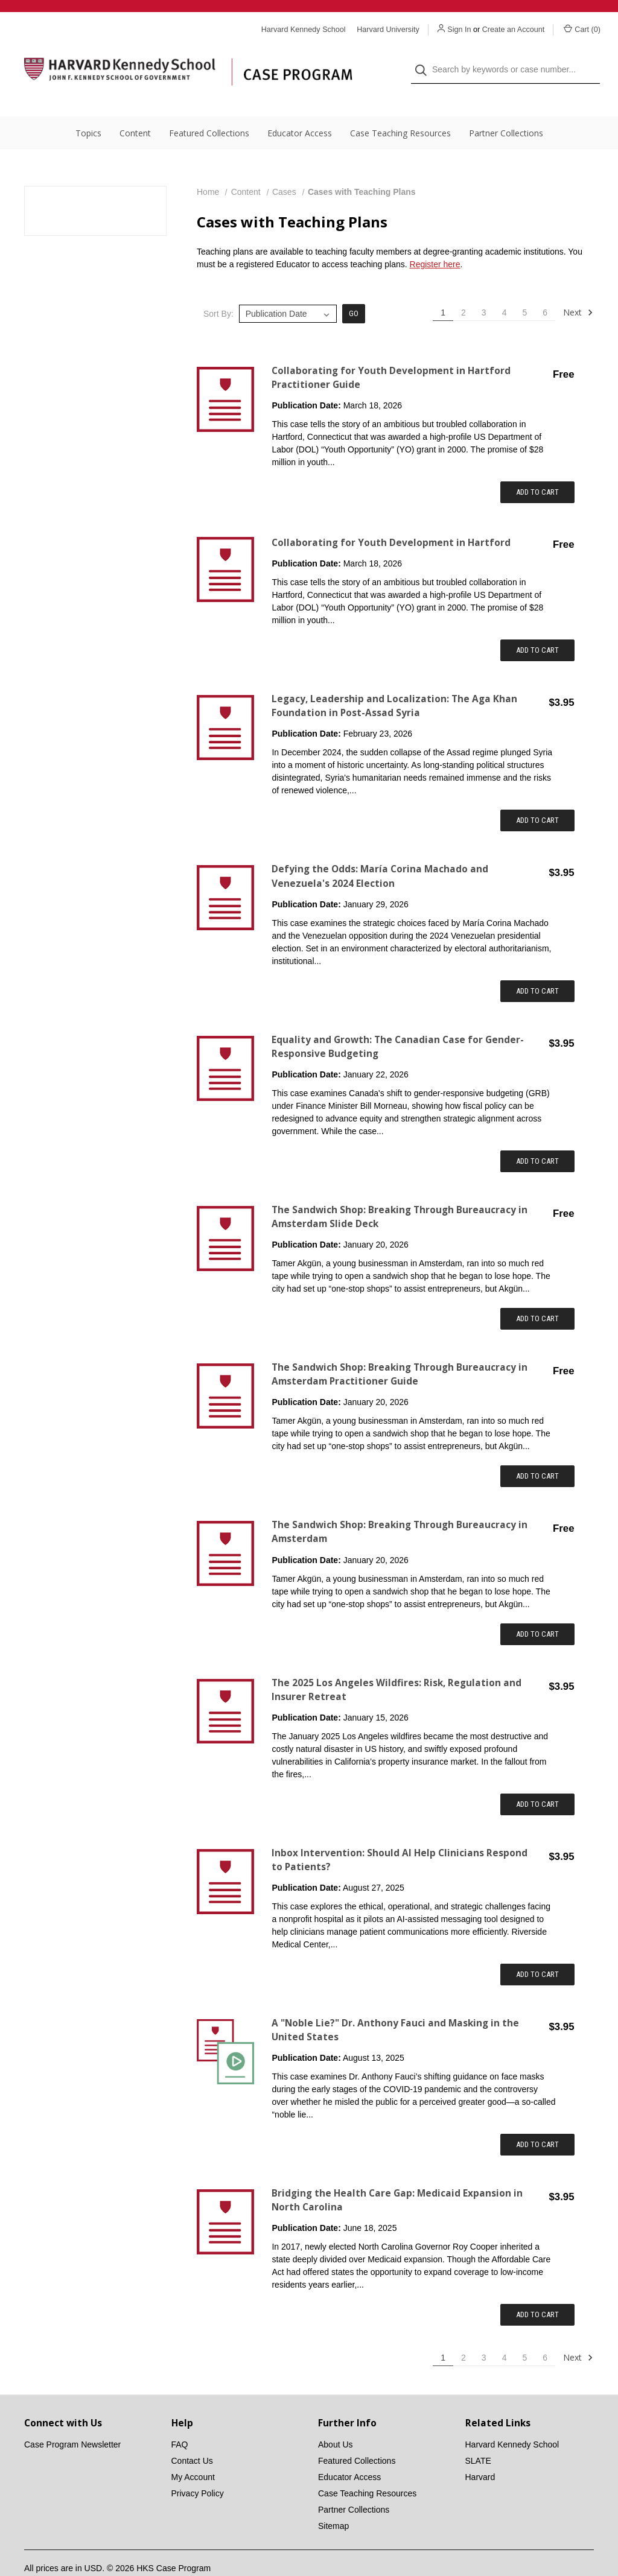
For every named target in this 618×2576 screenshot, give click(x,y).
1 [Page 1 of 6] (443, 288)
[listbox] (288, 290)
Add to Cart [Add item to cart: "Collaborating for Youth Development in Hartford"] (537, 625)
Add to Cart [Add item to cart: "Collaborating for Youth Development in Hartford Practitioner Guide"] (537, 467)
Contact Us (192, 2436)
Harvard (480, 2453)
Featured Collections (209, 109)
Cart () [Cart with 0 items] (582, 29)
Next (578, 288)
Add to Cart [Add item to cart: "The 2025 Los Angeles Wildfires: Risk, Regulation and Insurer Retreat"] (537, 1779)
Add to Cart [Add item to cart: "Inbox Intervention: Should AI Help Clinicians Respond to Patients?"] (537, 1950)
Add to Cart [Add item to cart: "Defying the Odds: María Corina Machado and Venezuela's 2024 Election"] (537, 966)
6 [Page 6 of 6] (545, 288)
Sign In (459, 29)
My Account (193, 2453)
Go (353, 289)
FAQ (179, 2420)
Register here (435, 240)
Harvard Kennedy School (512, 2420)
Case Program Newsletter (72, 2420)
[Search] (424, 58)
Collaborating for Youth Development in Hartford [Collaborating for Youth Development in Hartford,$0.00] (391, 518)
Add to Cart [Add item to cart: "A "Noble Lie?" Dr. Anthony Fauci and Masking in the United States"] (537, 2120)
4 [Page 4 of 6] (504, 288)
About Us (335, 2420)
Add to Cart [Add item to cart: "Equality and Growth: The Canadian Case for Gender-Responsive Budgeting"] (537, 1136)
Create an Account (513, 29)
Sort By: (218, 289)
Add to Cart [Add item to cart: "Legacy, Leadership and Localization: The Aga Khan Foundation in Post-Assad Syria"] (537, 796)
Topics (88, 109)
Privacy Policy (197, 2469)
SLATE (478, 2436)
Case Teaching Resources (400, 109)
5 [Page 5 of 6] (524, 288)
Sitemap (333, 2502)
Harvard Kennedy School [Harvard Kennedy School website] (303, 29)
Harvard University (388, 29)
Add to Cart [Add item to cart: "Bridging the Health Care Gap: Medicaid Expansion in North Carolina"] (537, 2290)
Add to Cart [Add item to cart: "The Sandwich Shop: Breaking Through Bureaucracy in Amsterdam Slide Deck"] (537, 1294)
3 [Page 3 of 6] (484, 288)
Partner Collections (506, 109)
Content (135, 109)
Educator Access (299, 109)
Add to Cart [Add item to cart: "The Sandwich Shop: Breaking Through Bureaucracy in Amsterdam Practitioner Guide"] (537, 1451)
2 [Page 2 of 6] (463, 288)
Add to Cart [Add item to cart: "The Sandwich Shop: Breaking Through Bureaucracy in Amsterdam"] (537, 1609)
